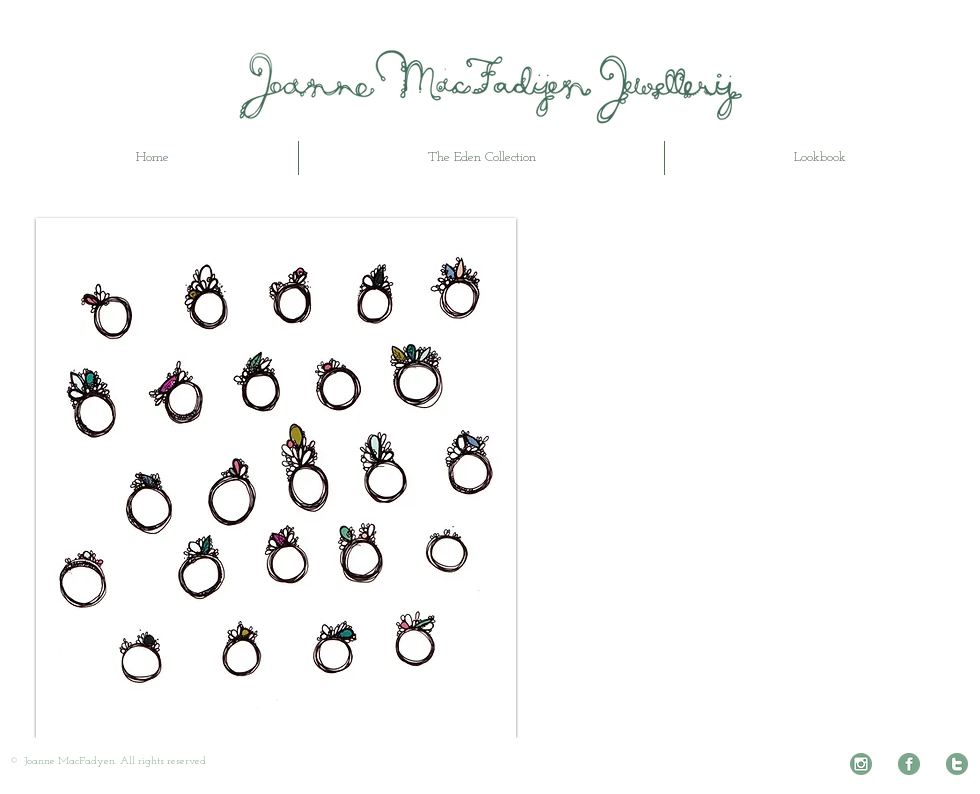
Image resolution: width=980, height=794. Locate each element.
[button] (276, 478)
